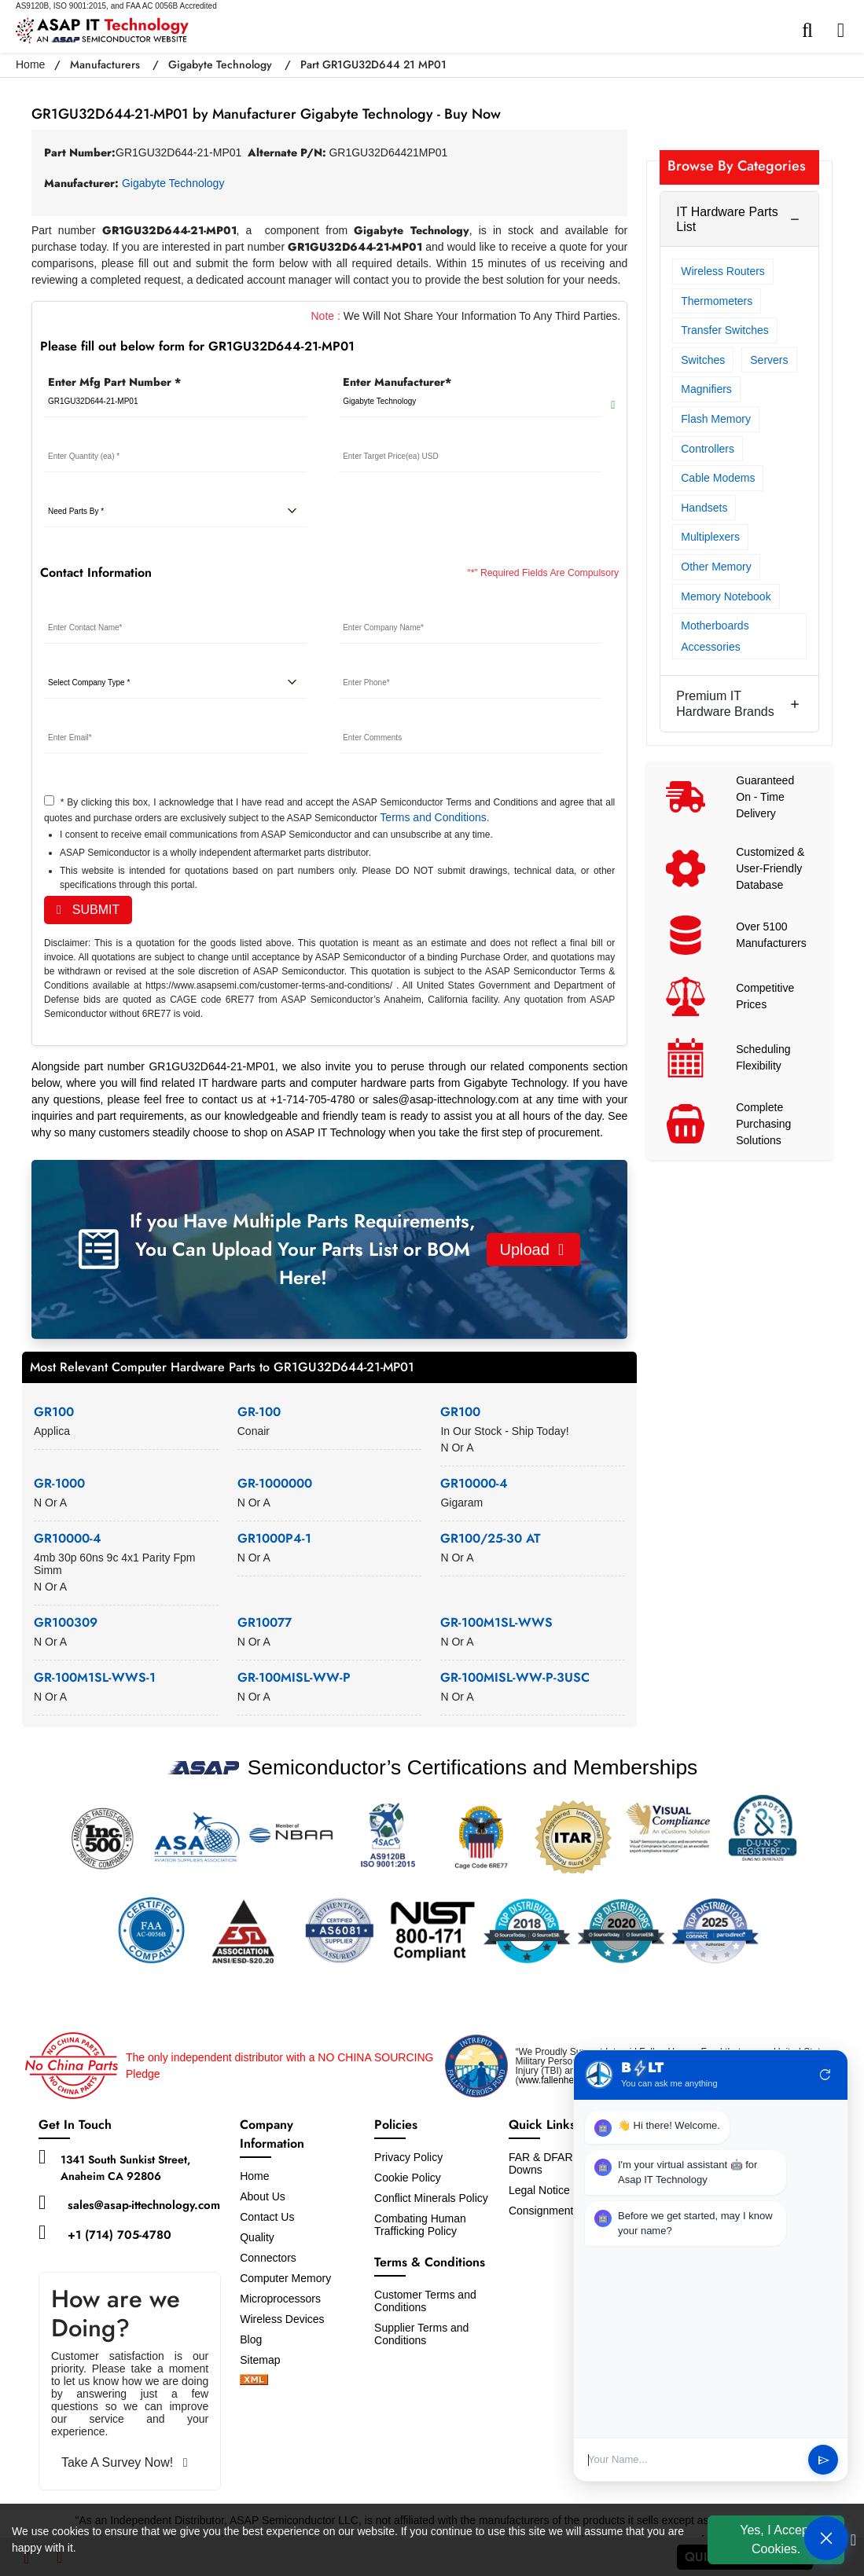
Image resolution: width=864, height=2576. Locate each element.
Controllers (707, 448)
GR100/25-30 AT (490, 1538)
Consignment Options (562, 2210)
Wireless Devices (282, 2319)
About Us (262, 2196)
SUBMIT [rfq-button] (88, 909)
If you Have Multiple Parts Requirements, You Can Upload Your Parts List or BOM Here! (303, 1249)
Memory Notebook (725, 596)
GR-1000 (59, 1483)
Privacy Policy (408, 2157)
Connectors (268, 2257)
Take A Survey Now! (124, 2462)
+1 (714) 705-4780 (119, 2235)
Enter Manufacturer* (397, 382)
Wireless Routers (723, 271)
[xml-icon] (254, 2381)
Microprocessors (280, 2298)
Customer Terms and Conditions (425, 2301)
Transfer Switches (725, 330)
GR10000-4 (474, 1483)
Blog (251, 2339)
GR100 (54, 1412)
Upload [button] (531, 1249)
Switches (703, 360)
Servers (769, 360)
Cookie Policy (407, 2177)
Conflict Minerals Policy (431, 2198)
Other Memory (716, 566)
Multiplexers (710, 536)
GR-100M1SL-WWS (496, 1622)
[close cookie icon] (853, 2540)
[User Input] (692, 2460)
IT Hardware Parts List (727, 219)
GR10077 (264, 1622)
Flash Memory (716, 419)
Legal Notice (539, 2190)
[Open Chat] (826, 2538)
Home (30, 64)
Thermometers (716, 301)
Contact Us (267, 2217)
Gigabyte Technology (220, 64)
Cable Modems (718, 478)
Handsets (704, 507)
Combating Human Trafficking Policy (420, 2224)
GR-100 (259, 1412)
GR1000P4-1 (274, 1538)
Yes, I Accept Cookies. (776, 2539)
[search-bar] (811, 30)
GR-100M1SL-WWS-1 (95, 1677)
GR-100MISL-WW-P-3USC (515, 1677)
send (823, 2460)
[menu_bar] (844, 30)
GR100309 (65, 1622)
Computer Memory (285, 2278)
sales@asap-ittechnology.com (144, 2205)
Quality (257, 2237)
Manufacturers (105, 64)
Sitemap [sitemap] (266, 2360)
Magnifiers (706, 389)
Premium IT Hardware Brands (725, 703)
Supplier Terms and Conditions (421, 2334)
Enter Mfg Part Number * (114, 382)
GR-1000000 (274, 1483)
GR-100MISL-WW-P (294, 1677)
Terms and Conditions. (434, 817)
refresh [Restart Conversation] (825, 2074)
